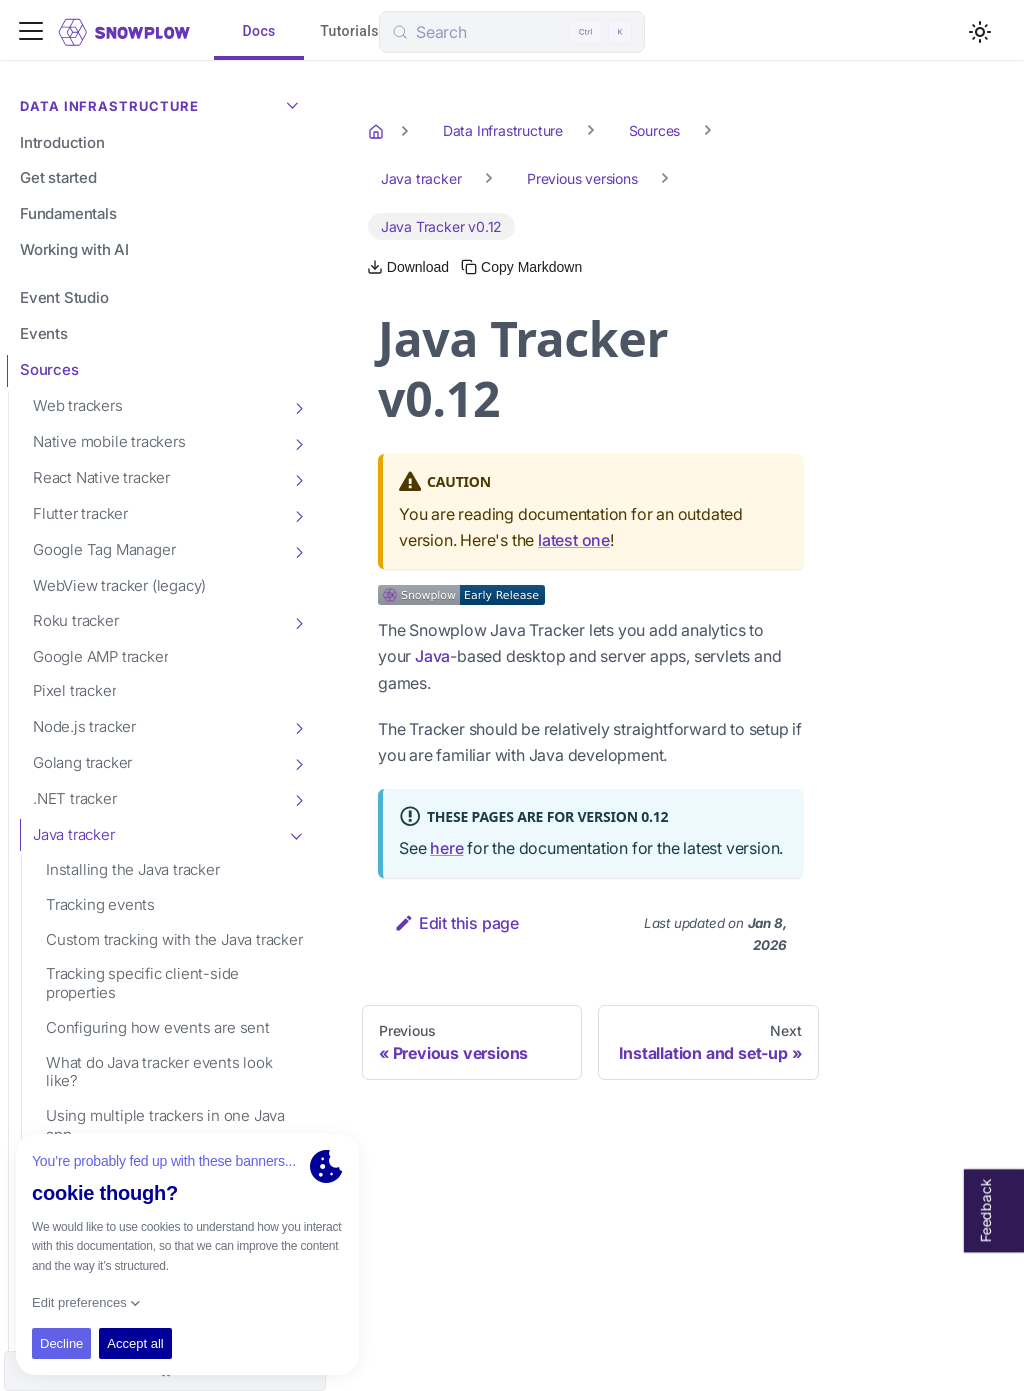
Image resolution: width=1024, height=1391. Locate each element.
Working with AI (74, 249)
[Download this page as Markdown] (408, 267)
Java (432, 656)
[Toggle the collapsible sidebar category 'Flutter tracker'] (298, 515)
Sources (49, 369)
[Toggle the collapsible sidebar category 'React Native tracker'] (298, 479)
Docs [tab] (259, 32)
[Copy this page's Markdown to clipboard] (521, 267)
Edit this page (456, 923)
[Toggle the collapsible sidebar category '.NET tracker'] (298, 799)
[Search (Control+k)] (512, 32)
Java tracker (74, 834)
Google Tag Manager (104, 549)
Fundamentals (68, 213)
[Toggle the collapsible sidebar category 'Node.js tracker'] (298, 727)
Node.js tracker (84, 726)
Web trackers (78, 405)
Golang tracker (82, 762)
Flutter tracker (80, 513)
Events (44, 333)
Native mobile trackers (109, 441)
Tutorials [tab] (349, 32)
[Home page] (378, 131)
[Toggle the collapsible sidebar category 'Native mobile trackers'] (298, 443)
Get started (58, 177)
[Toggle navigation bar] (31, 32)
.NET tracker (75, 798)
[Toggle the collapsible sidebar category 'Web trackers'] (298, 407)
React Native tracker (101, 477)
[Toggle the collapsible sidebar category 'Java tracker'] (298, 835)
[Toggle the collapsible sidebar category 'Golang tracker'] (298, 763)
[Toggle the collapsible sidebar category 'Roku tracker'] (298, 622)
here (446, 848)
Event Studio (64, 297)
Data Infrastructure (164, 104)
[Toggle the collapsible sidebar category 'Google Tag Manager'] (298, 551)
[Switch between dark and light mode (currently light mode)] (980, 32)
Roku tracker (76, 620)
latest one (574, 540)
